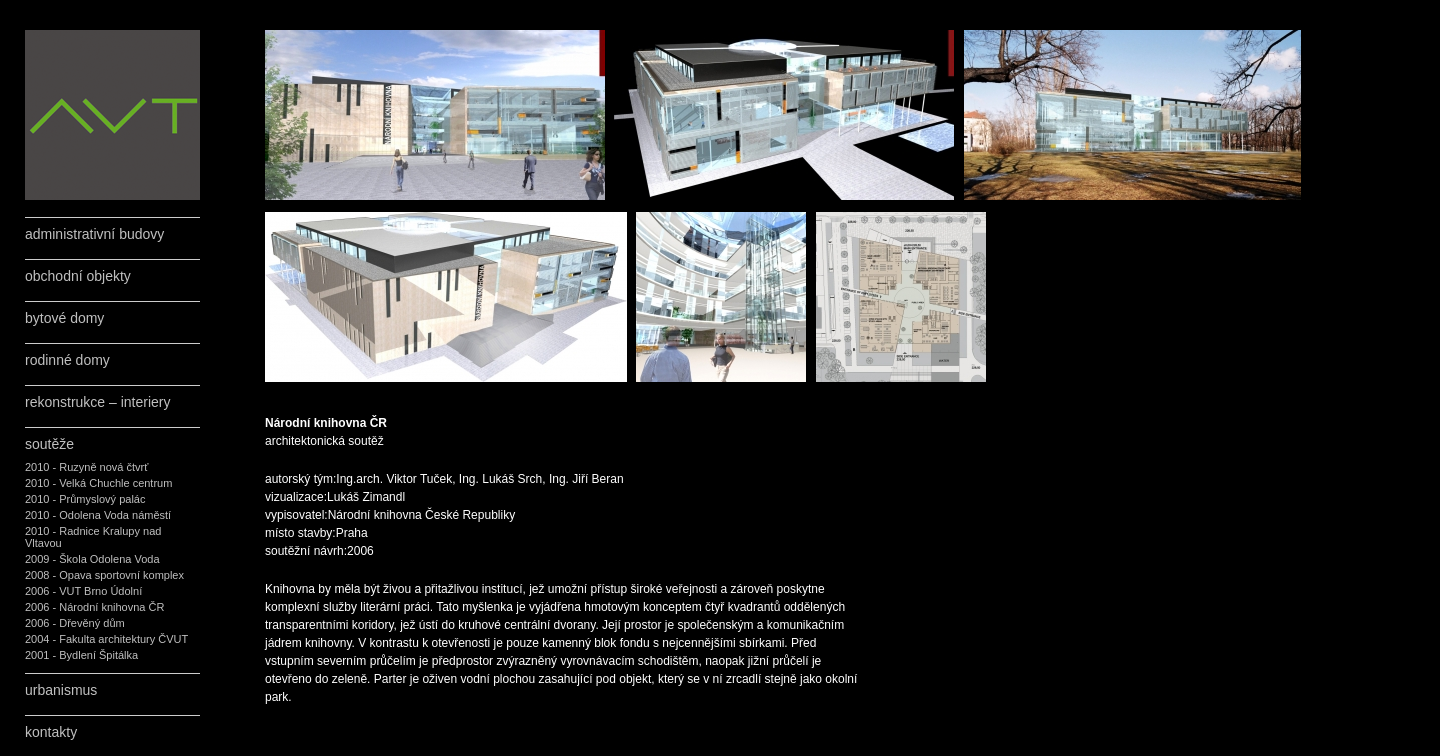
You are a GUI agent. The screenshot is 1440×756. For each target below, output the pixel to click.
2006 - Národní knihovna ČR (94, 607)
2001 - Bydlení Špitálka (81, 655)
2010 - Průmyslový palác (85, 499)
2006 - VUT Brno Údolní (83, 591)
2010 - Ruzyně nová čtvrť (86, 467)
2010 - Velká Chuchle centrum (98, 483)
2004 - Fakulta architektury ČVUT (106, 639)
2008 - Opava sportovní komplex (104, 575)
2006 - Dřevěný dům (75, 623)
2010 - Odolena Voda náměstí (98, 515)
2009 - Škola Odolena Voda (92, 559)
